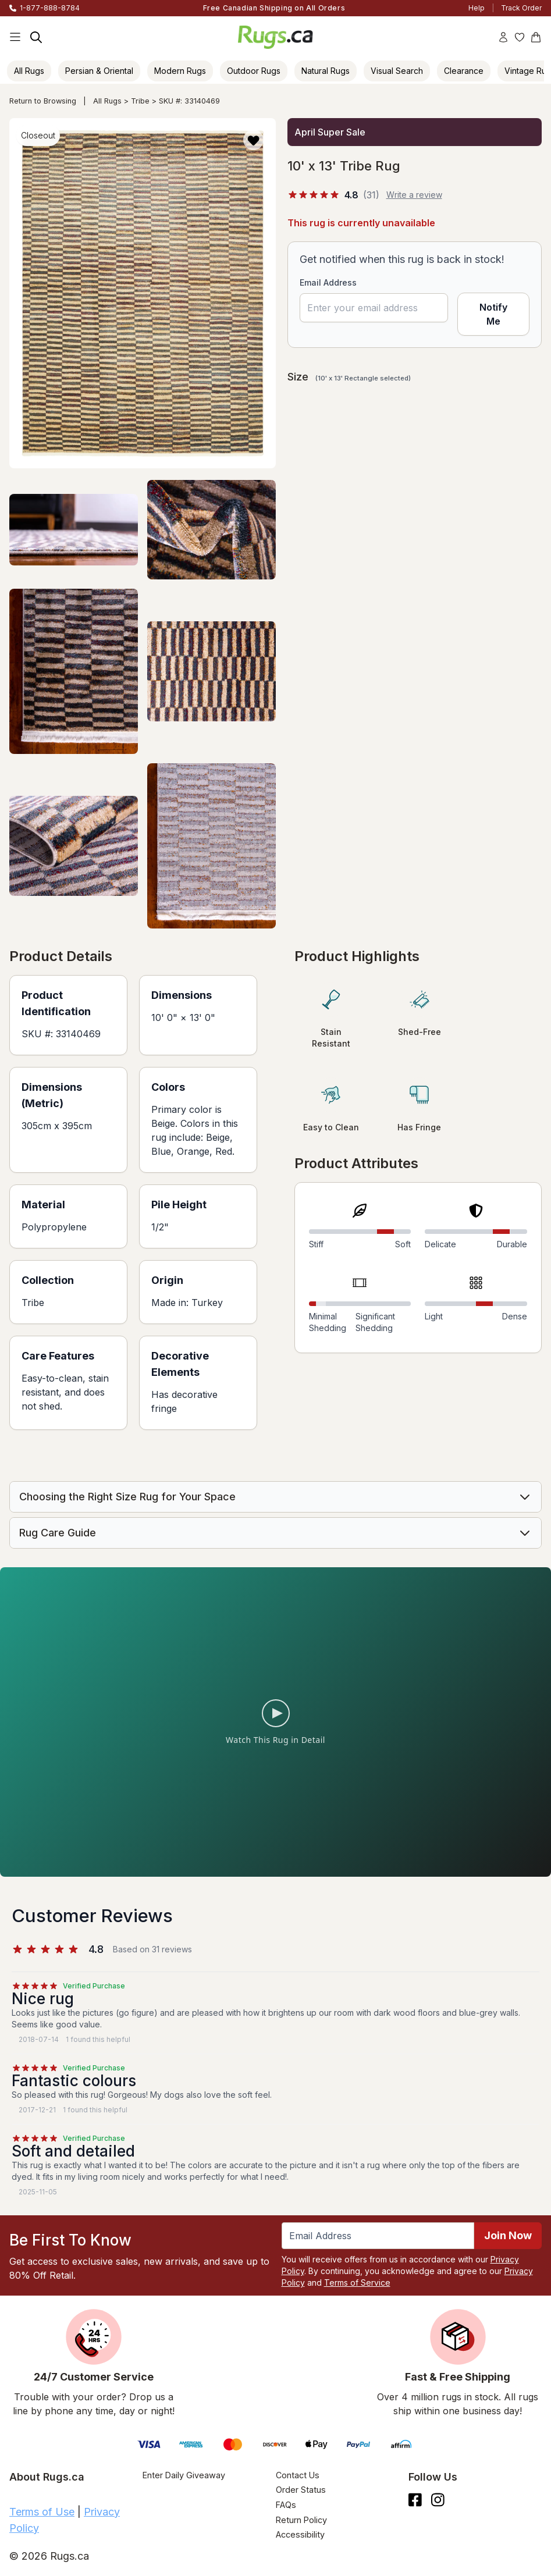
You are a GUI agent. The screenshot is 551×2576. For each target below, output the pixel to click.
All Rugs (29, 71)
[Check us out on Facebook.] (415, 2499)
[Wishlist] (519, 37)
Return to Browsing (42, 101)
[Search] (36, 37)
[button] (253, 140)
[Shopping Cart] (536, 37)
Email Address (328, 282)
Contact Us (297, 2475)
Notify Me (493, 315)
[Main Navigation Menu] (15, 37)
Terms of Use (41, 2512)
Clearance (464, 71)
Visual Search (397, 71)
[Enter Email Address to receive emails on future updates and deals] (378, 2235)
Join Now (508, 2235)
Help (476, 7)
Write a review (414, 195)
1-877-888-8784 (50, 7)
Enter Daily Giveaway (184, 2475)
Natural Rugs (325, 71)
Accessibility (300, 2534)
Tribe (140, 101)
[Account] (503, 37)
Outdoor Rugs (253, 71)
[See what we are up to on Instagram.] (438, 2499)
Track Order (521, 7)
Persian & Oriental (99, 71)
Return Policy (301, 2520)
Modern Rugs (180, 71)
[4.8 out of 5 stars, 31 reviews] (333, 195)
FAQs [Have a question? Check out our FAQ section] (286, 2505)
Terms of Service (357, 2282)
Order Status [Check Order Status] (301, 2490)
